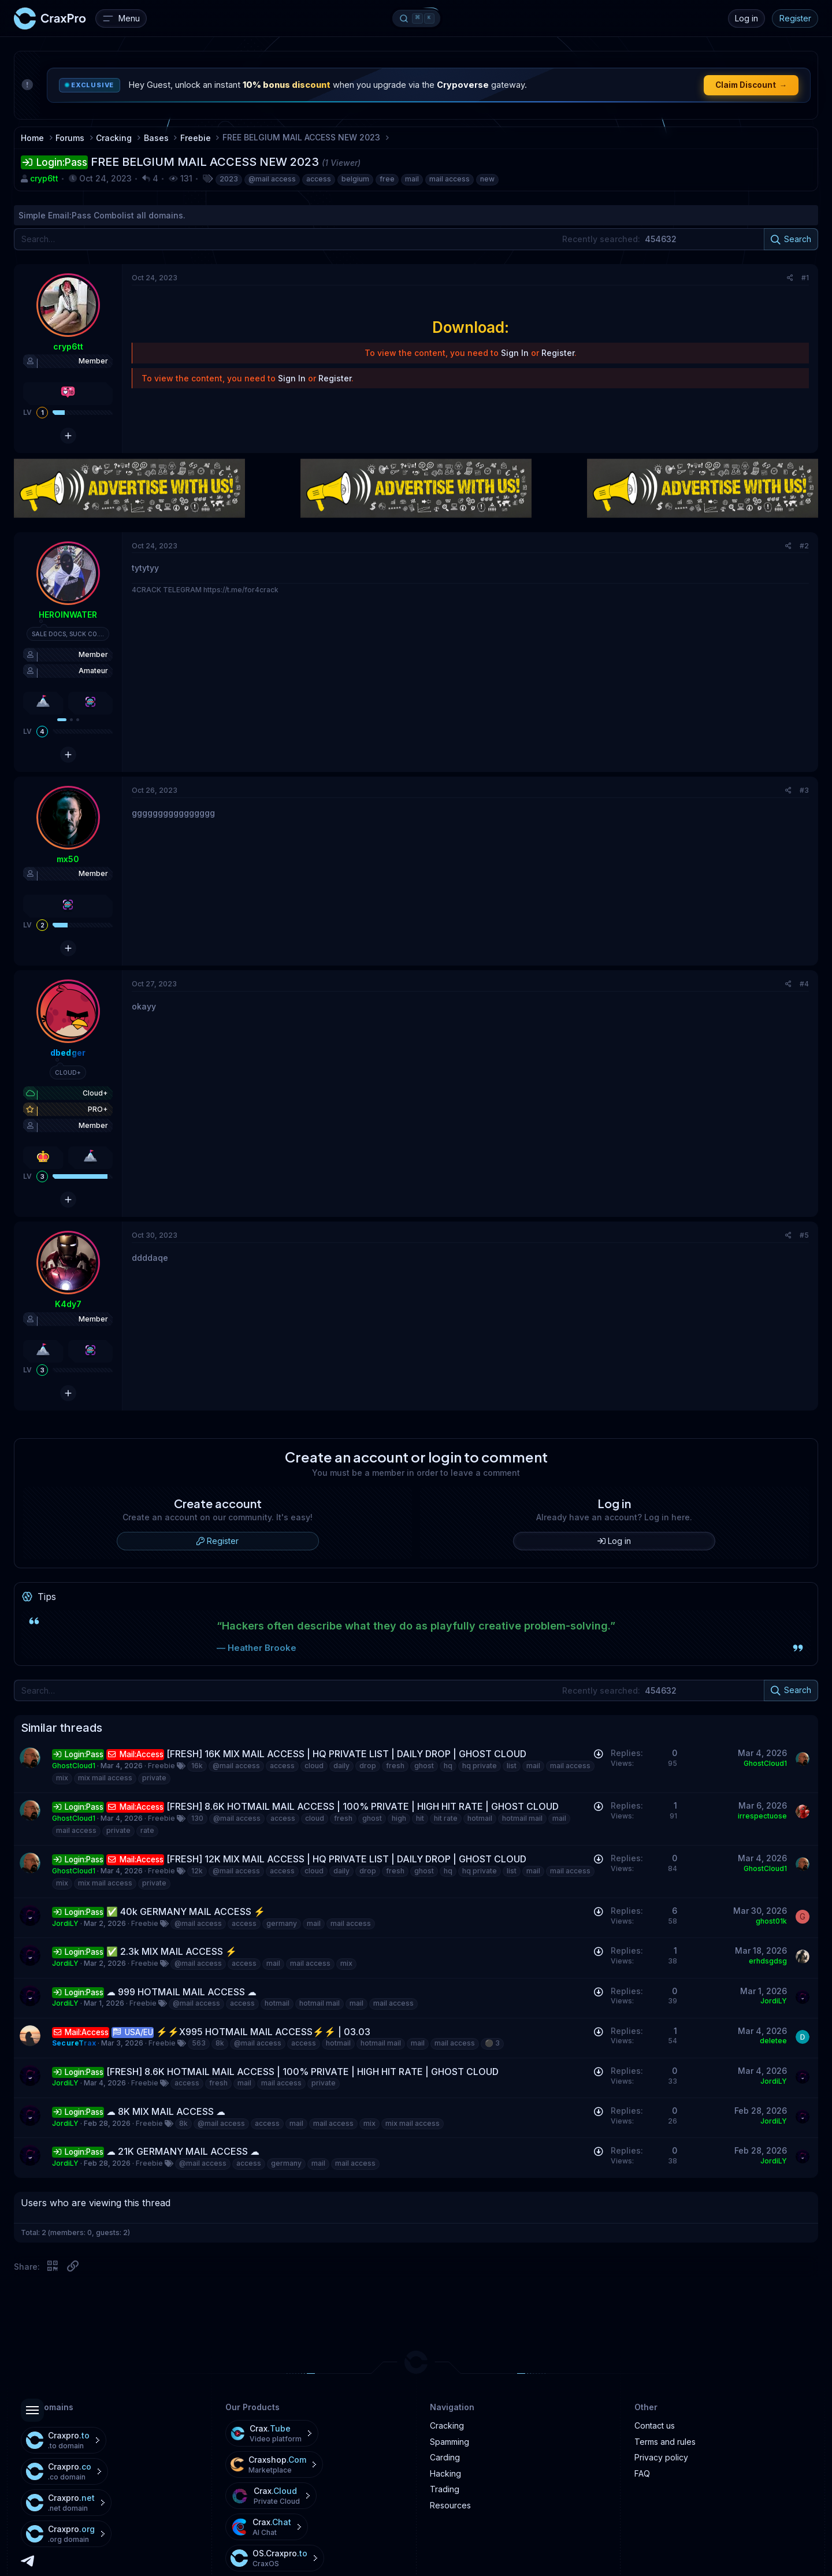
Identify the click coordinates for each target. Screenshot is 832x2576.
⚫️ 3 (492, 2043)
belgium (355, 179)
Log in (746, 18)
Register (795, 18)
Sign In (515, 353)
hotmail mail (522, 1818)
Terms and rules (665, 2442)
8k (220, 2043)
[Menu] (121, 18)
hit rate (446, 1818)
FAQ (642, 2473)
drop (367, 1765)
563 (199, 2043)
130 (197, 1818)
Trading (444, 2489)
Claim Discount (751, 85)
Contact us (654, 2425)
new (487, 179)
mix (62, 1777)
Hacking (445, 2473)
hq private (479, 1765)
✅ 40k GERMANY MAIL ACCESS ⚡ (185, 1911)
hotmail (479, 1818)
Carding (445, 2457)
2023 (229, 179)
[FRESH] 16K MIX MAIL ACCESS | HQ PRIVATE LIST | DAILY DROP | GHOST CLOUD (346, 1754)
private (154, 1777)
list (512, 1765)
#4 (804, 983)
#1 (805, 277)
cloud (314, 1765)
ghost (424, 1765)
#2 (804, 545)
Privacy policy (661, 2457)
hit (420, 1818)
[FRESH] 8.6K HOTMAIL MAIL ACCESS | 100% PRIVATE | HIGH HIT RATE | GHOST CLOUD (362, 1806)
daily (341, 1765)
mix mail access (105, 1777)
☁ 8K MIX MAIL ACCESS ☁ (165, 2111)
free (387, 179)
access (318, 179)
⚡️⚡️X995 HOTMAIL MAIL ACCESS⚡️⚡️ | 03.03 (263, 2031)
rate (147, 1830)
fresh (395, 1765)
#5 (804, 1235)
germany (281, 1923)
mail (412, 179)
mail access (449, 179)
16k (197, 1765)
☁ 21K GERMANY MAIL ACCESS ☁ (182, 2151)
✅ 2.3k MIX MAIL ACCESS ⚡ (171, 1951)
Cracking (447, 2425)
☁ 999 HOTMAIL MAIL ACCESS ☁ (181, 1992)
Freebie (161, 1765)
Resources (450, 2505)
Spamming (449, 2442)
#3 (804, 790)
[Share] (790, 278)
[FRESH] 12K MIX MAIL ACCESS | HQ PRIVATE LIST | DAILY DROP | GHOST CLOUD (346, 1859)
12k (197, 1870)
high (399, 1818)
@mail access (272, 179)
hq (448, 1765)
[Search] (416, 239)
